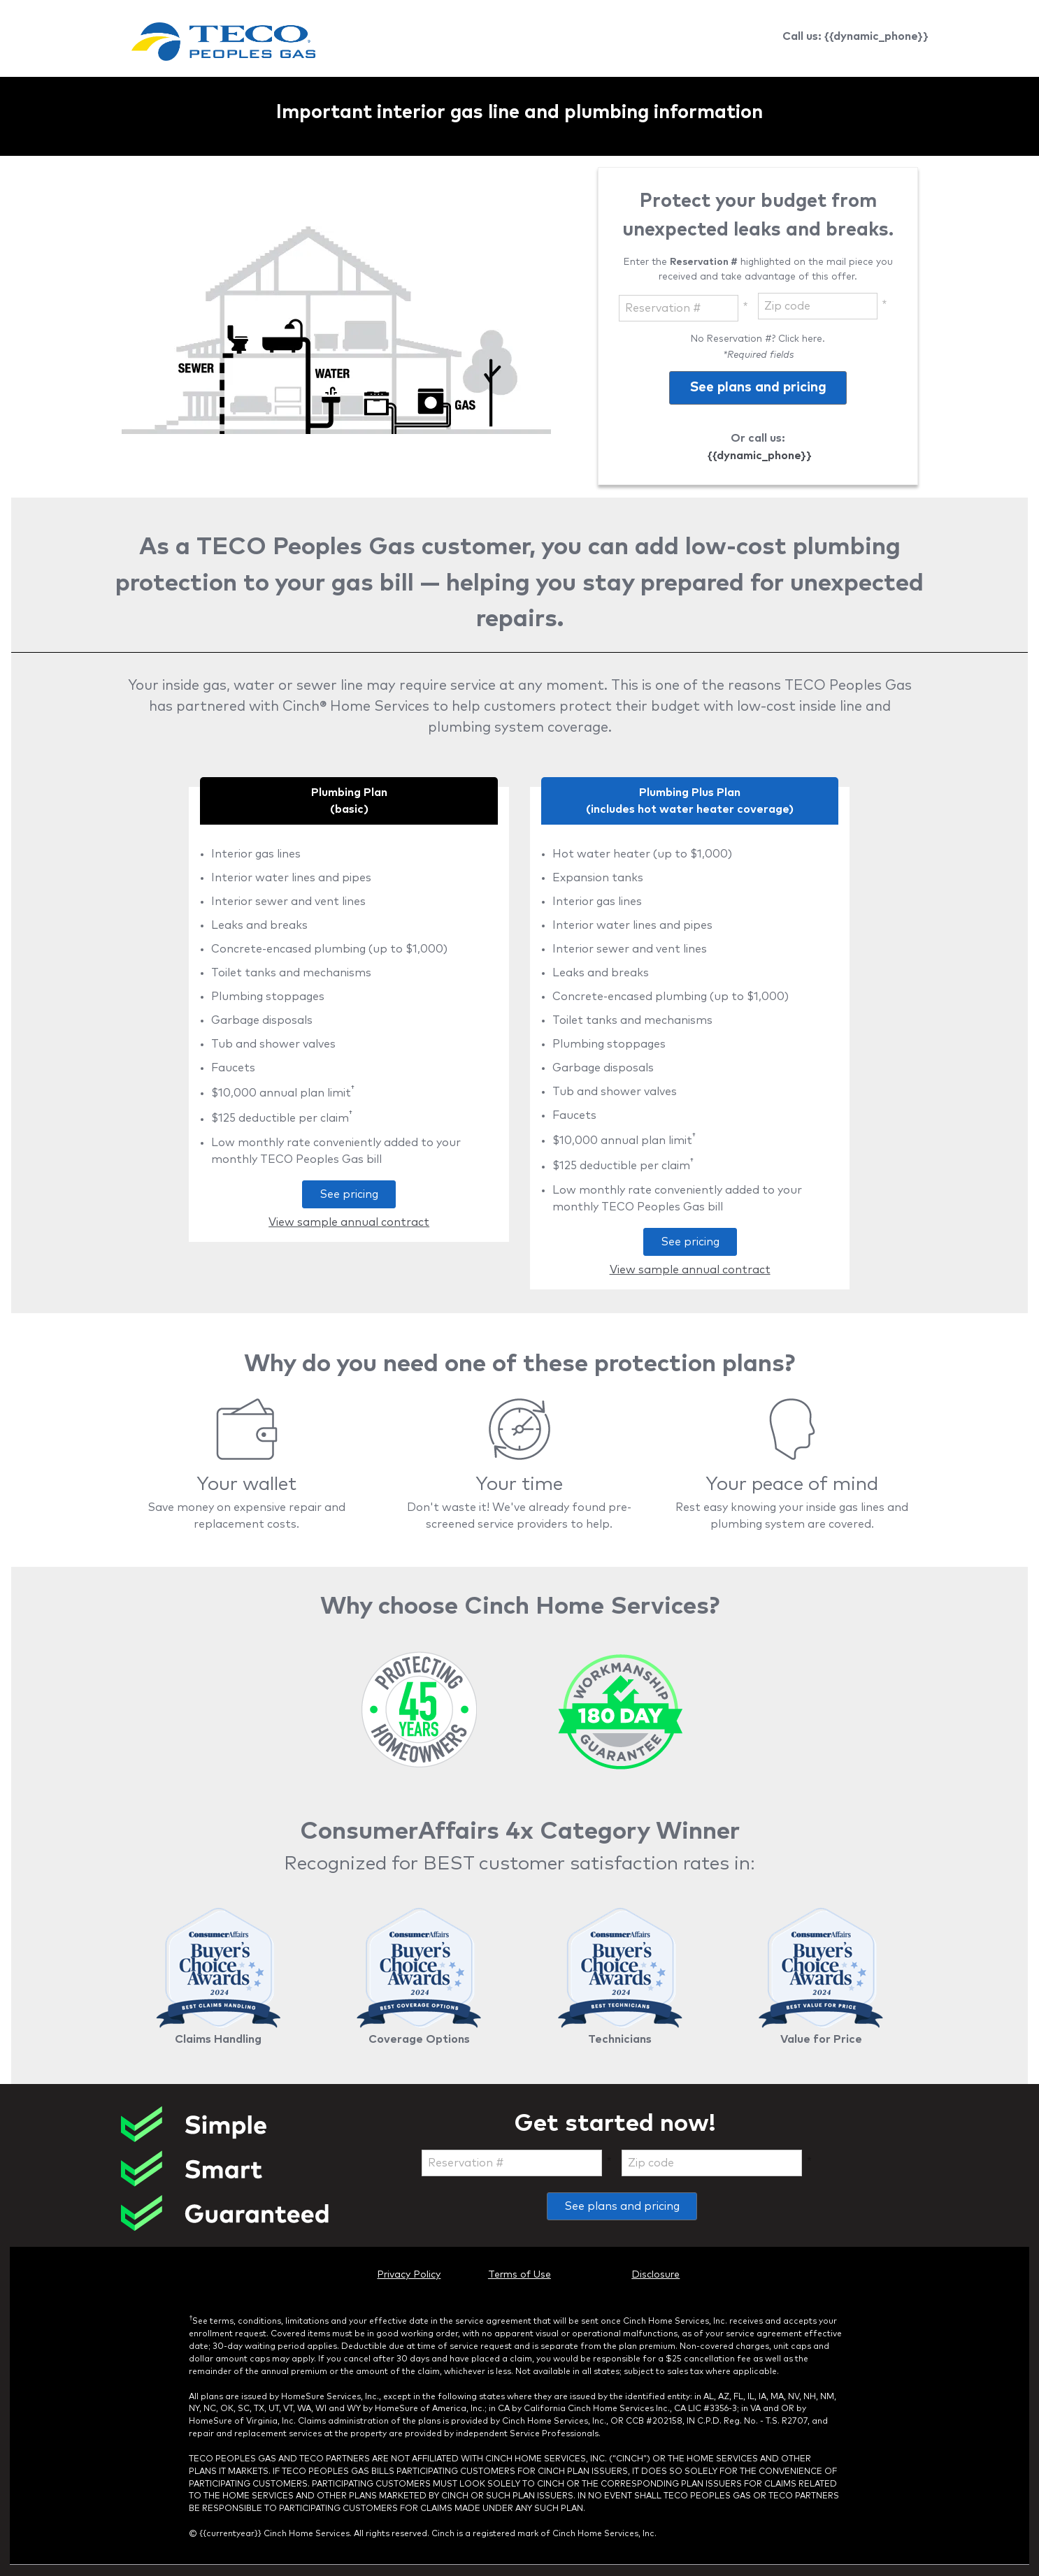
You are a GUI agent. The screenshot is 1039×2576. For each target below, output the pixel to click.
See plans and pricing (622, 2206)
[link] (223, 44)
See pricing (340, 1198)
